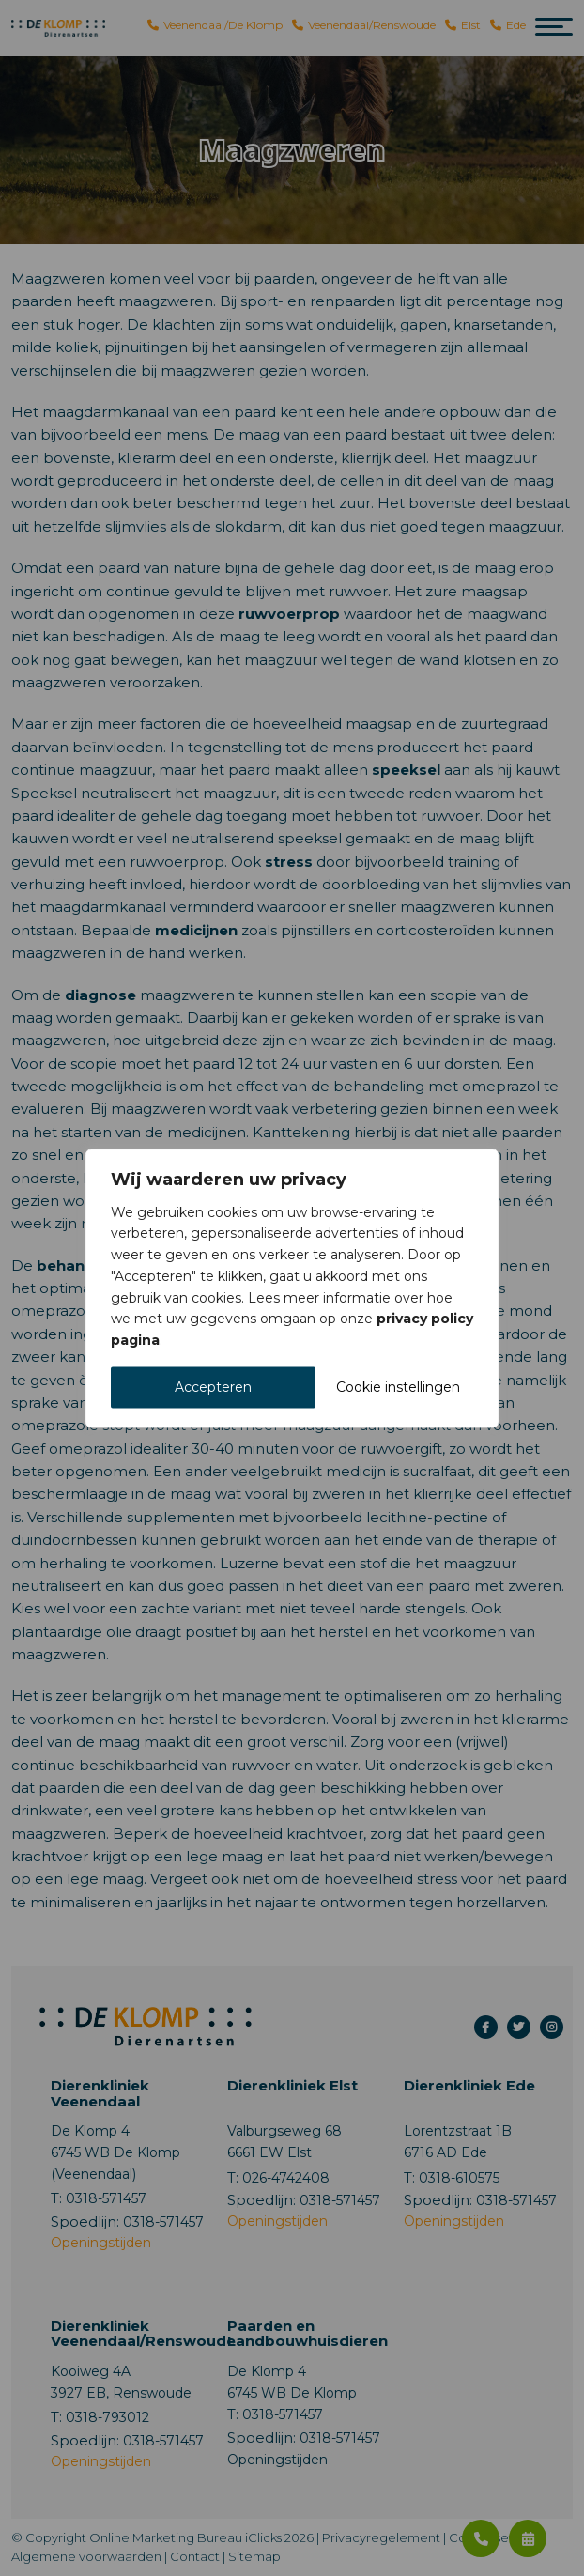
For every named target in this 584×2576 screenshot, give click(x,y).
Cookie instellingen (398, 1387)
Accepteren (213, 1387)
